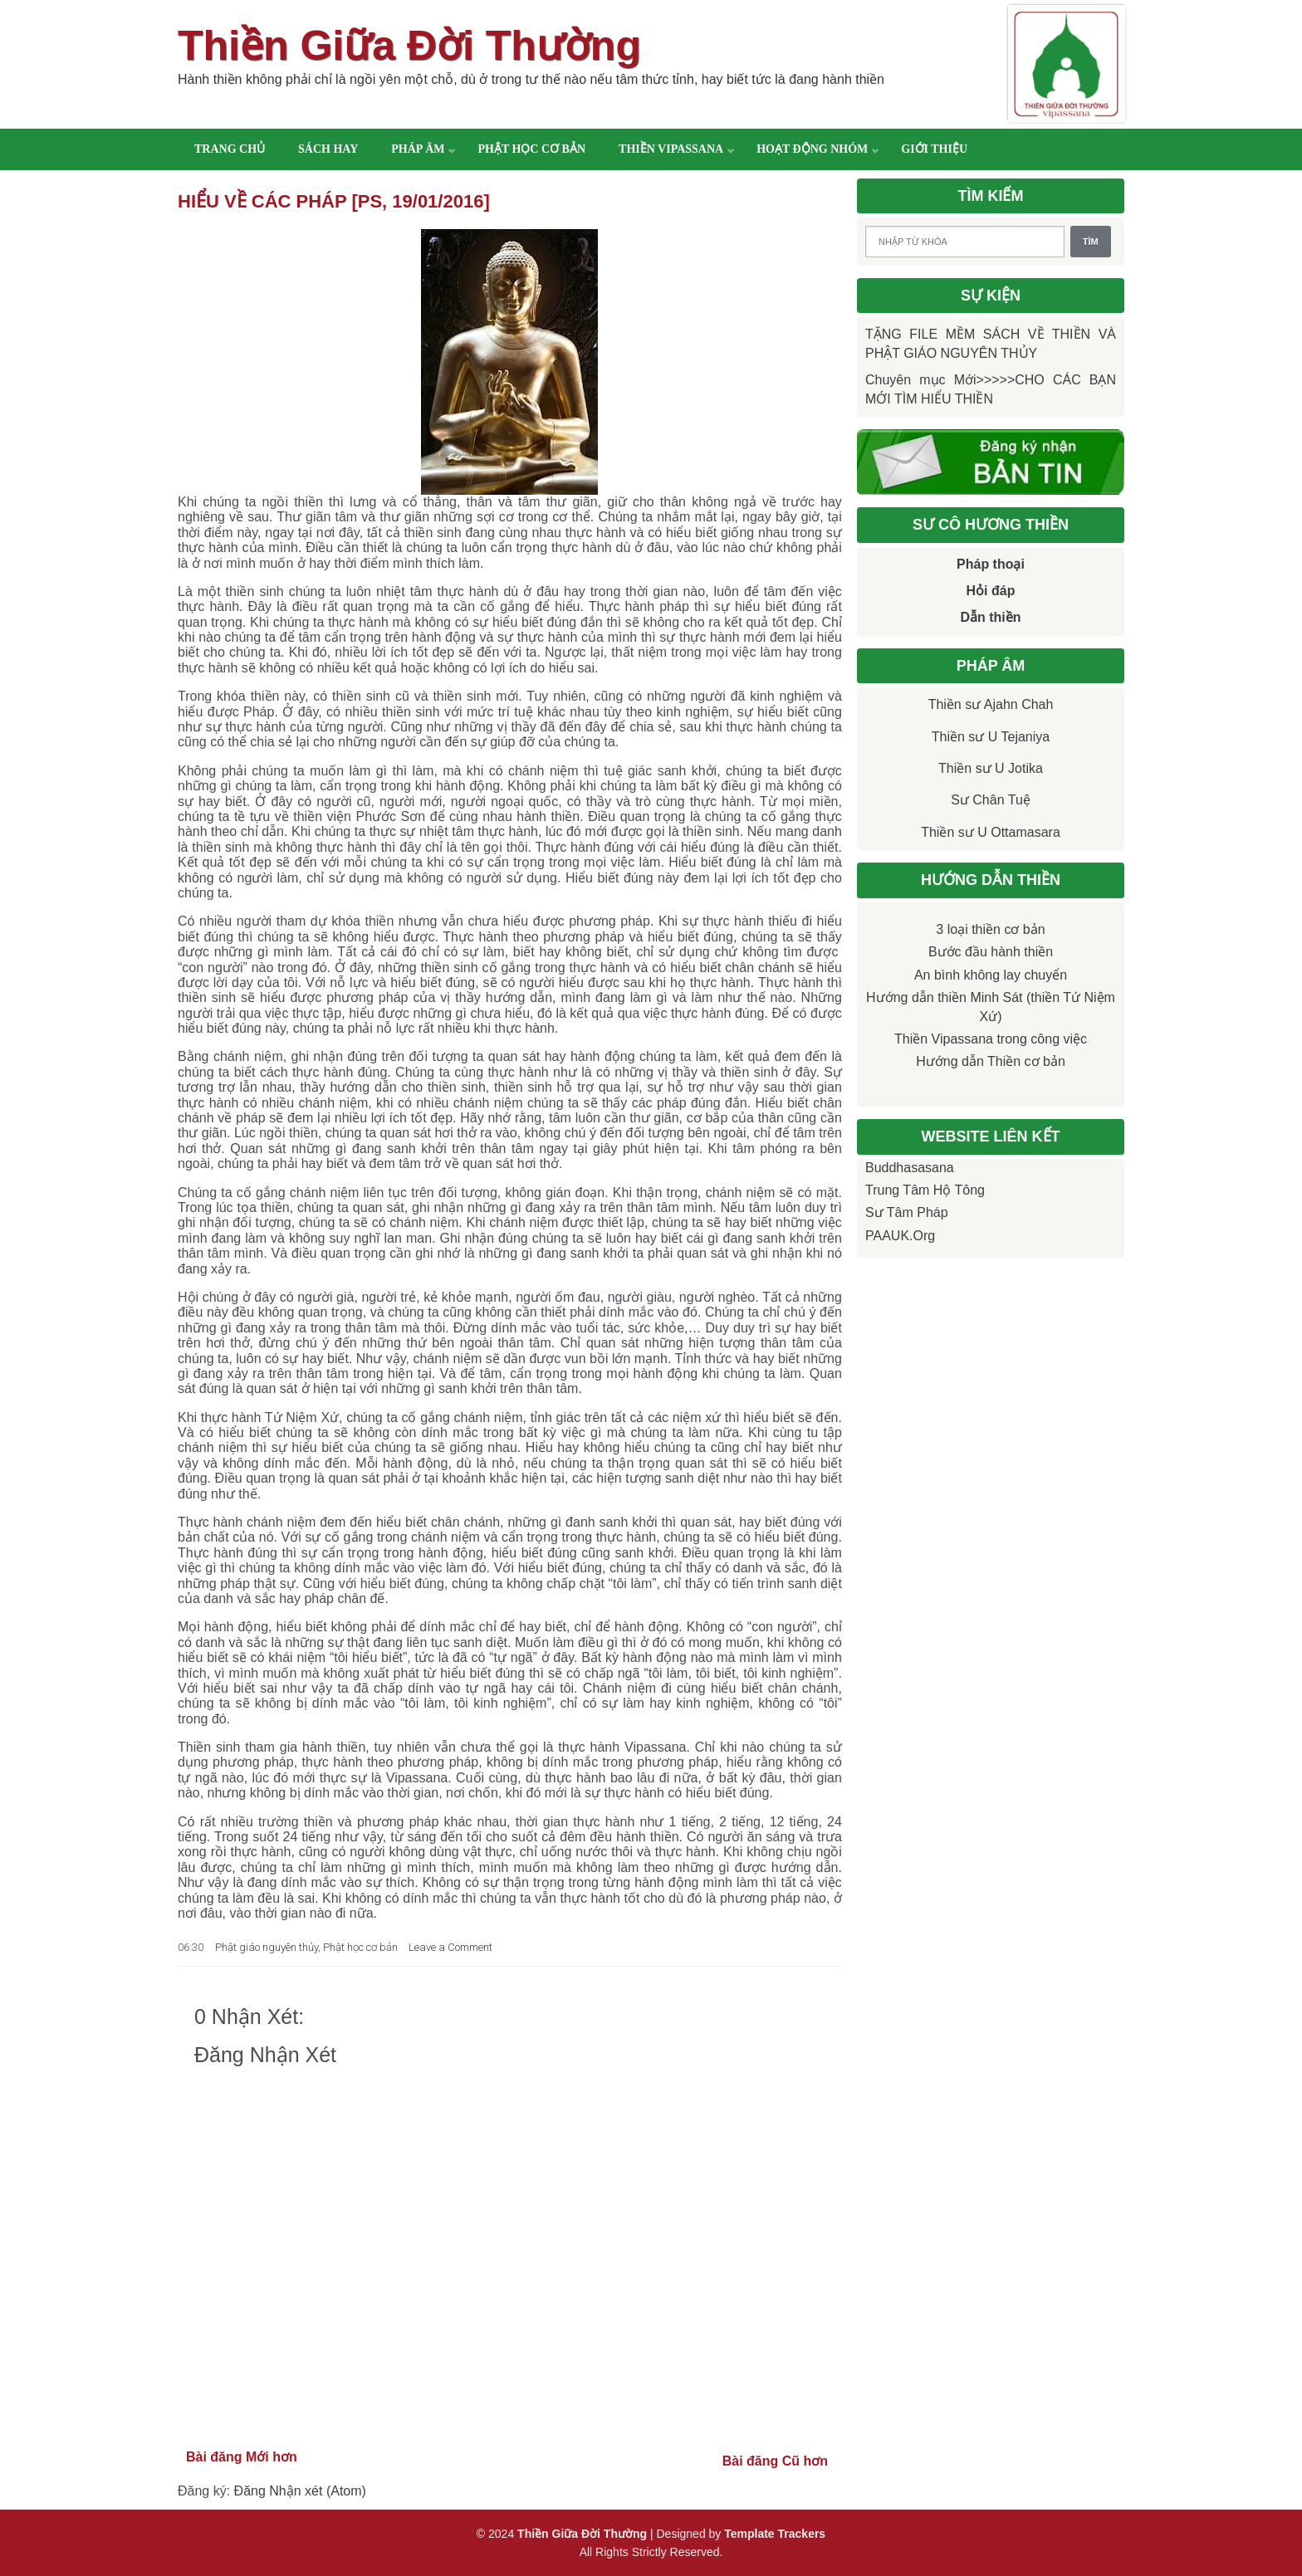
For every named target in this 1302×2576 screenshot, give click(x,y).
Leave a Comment (450, 1947)
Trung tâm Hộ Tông (925, 1190)
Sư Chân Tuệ (990, 800)
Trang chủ (229, 149)
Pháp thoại (991, 564)
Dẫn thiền (990, 617)
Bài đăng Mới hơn (241, 2457)
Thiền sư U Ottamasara (990, 832)
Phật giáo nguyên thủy (266, 1947)
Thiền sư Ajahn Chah (991, 704)
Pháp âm (417, 149)
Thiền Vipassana (671, 149)
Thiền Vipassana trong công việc (990, 1039)
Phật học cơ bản (531, 149)
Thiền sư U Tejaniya (991, 737)
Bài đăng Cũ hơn (775, 2461)
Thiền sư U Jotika (990, 768)
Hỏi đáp (991, 591)
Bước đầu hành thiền (990, 952)
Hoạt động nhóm (812, 149)
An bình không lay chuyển (990, 975)
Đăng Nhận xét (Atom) (300, 2491)
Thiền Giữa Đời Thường (409, 45)
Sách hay (328, 149)
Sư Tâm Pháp (906, 1212)
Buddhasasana (909, 1168)
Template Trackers (774, 2533)
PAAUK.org (900, 1236)
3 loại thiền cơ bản (990, 929)
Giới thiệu (934, 149)
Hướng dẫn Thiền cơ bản (990, 1061)
